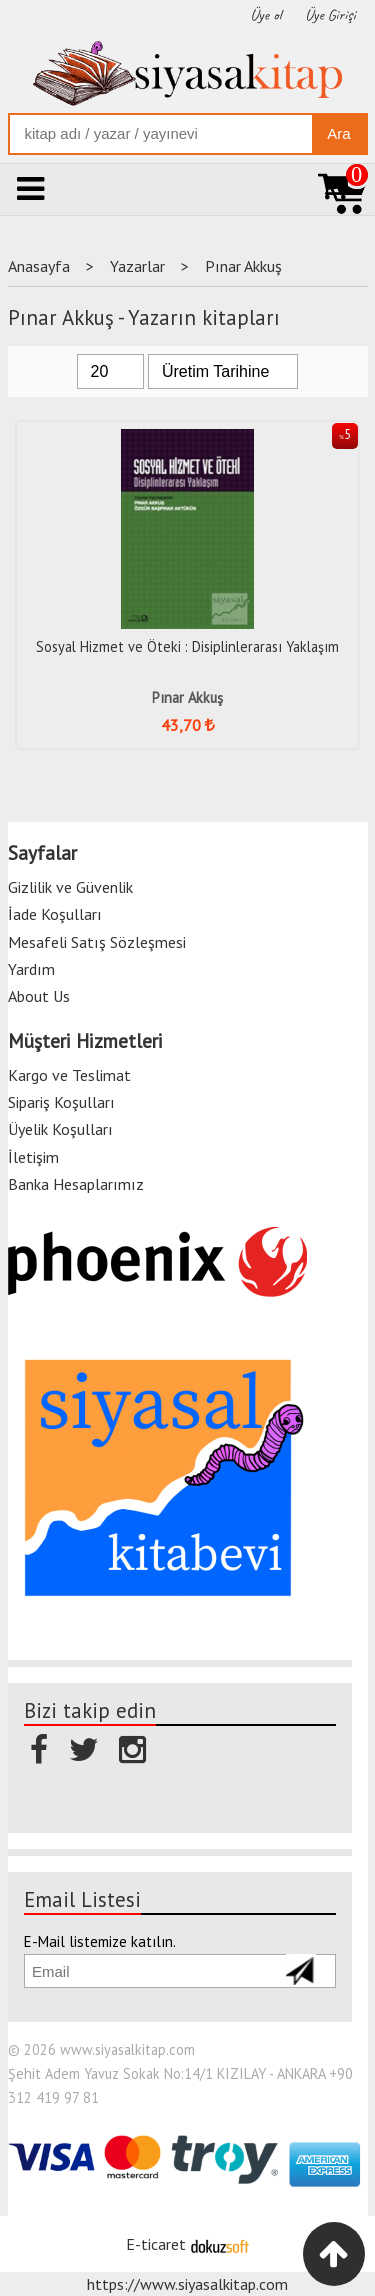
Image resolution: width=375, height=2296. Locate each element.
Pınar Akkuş (187, 697)
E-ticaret (156, 2244)
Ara (338, 133)
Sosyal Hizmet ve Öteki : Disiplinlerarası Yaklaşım (187, 646)
